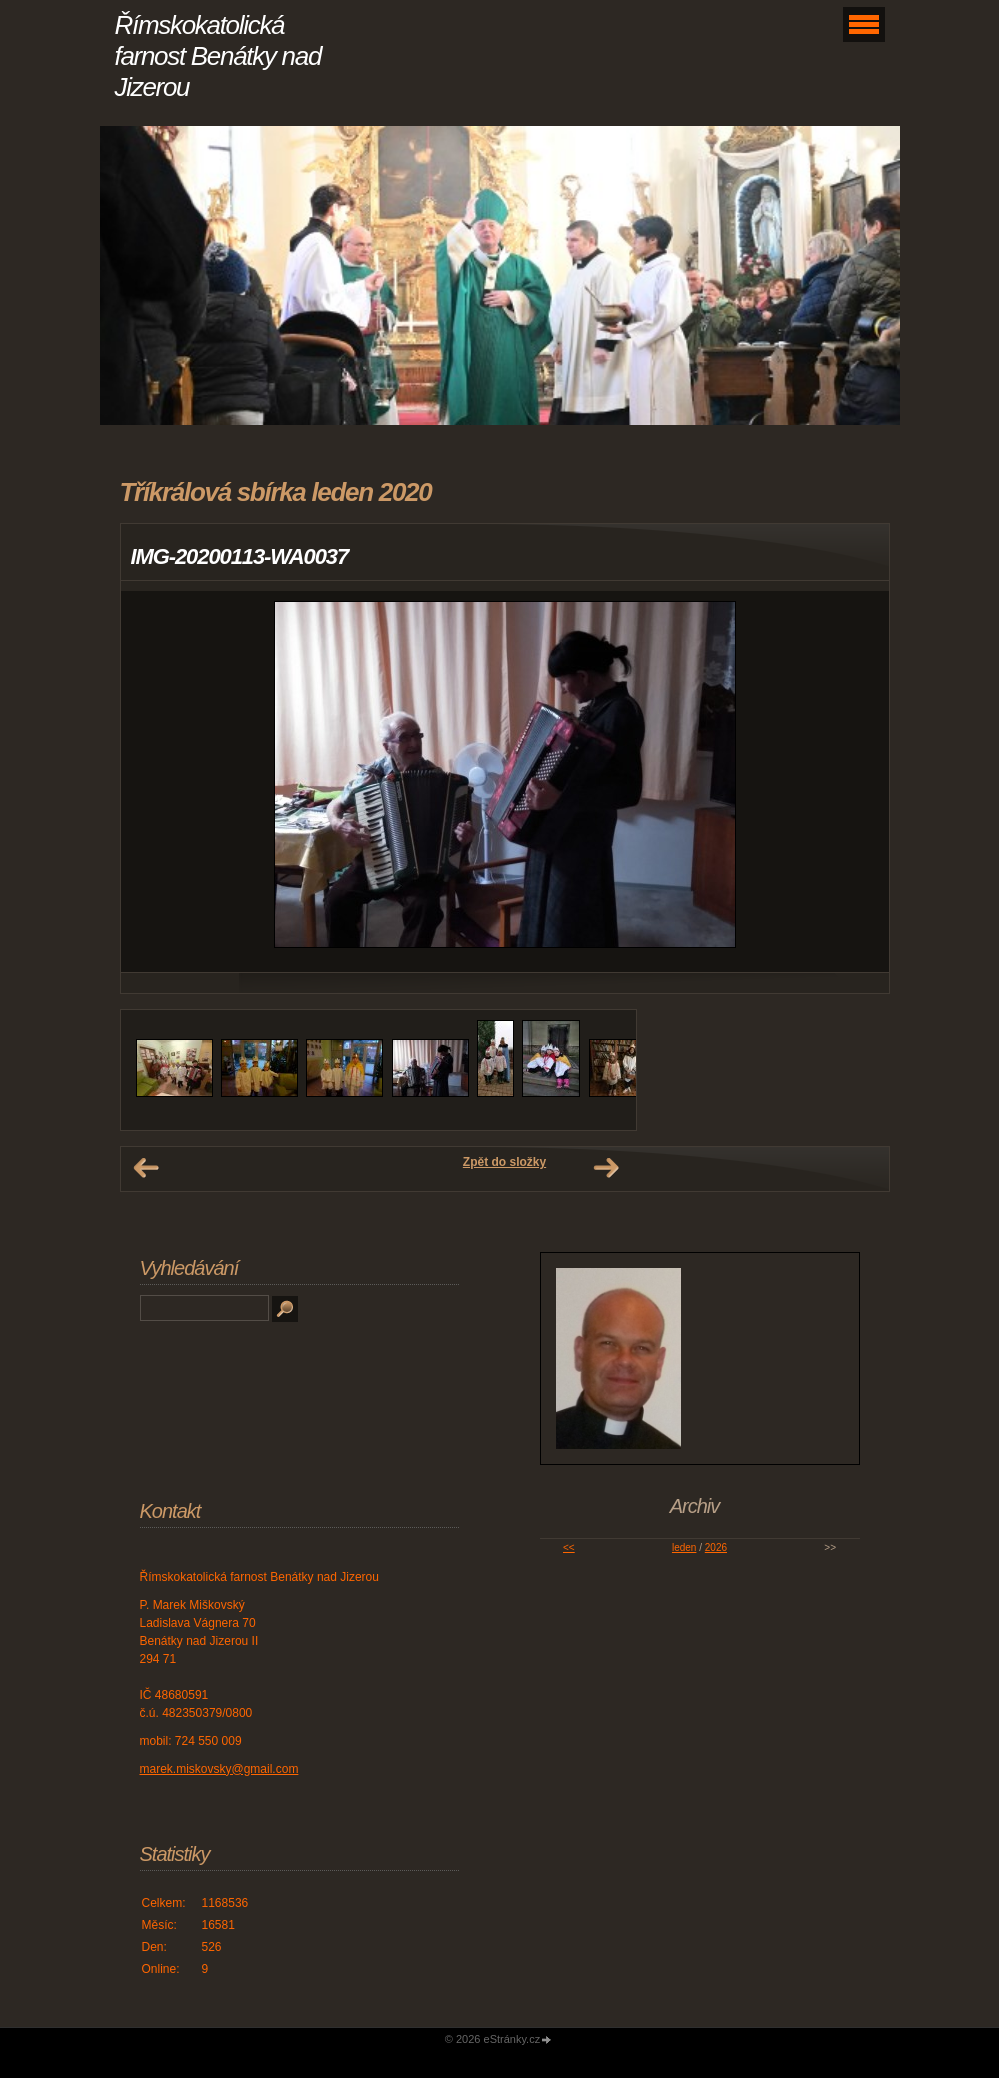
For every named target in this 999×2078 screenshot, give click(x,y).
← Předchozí (146, 1168)
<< (569, 1547)
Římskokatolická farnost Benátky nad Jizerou (218, 56)
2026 (716, 1547)
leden (684, 1547)
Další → (606, 1168)
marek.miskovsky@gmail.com (219, 1769)
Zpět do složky (504, 1162)
